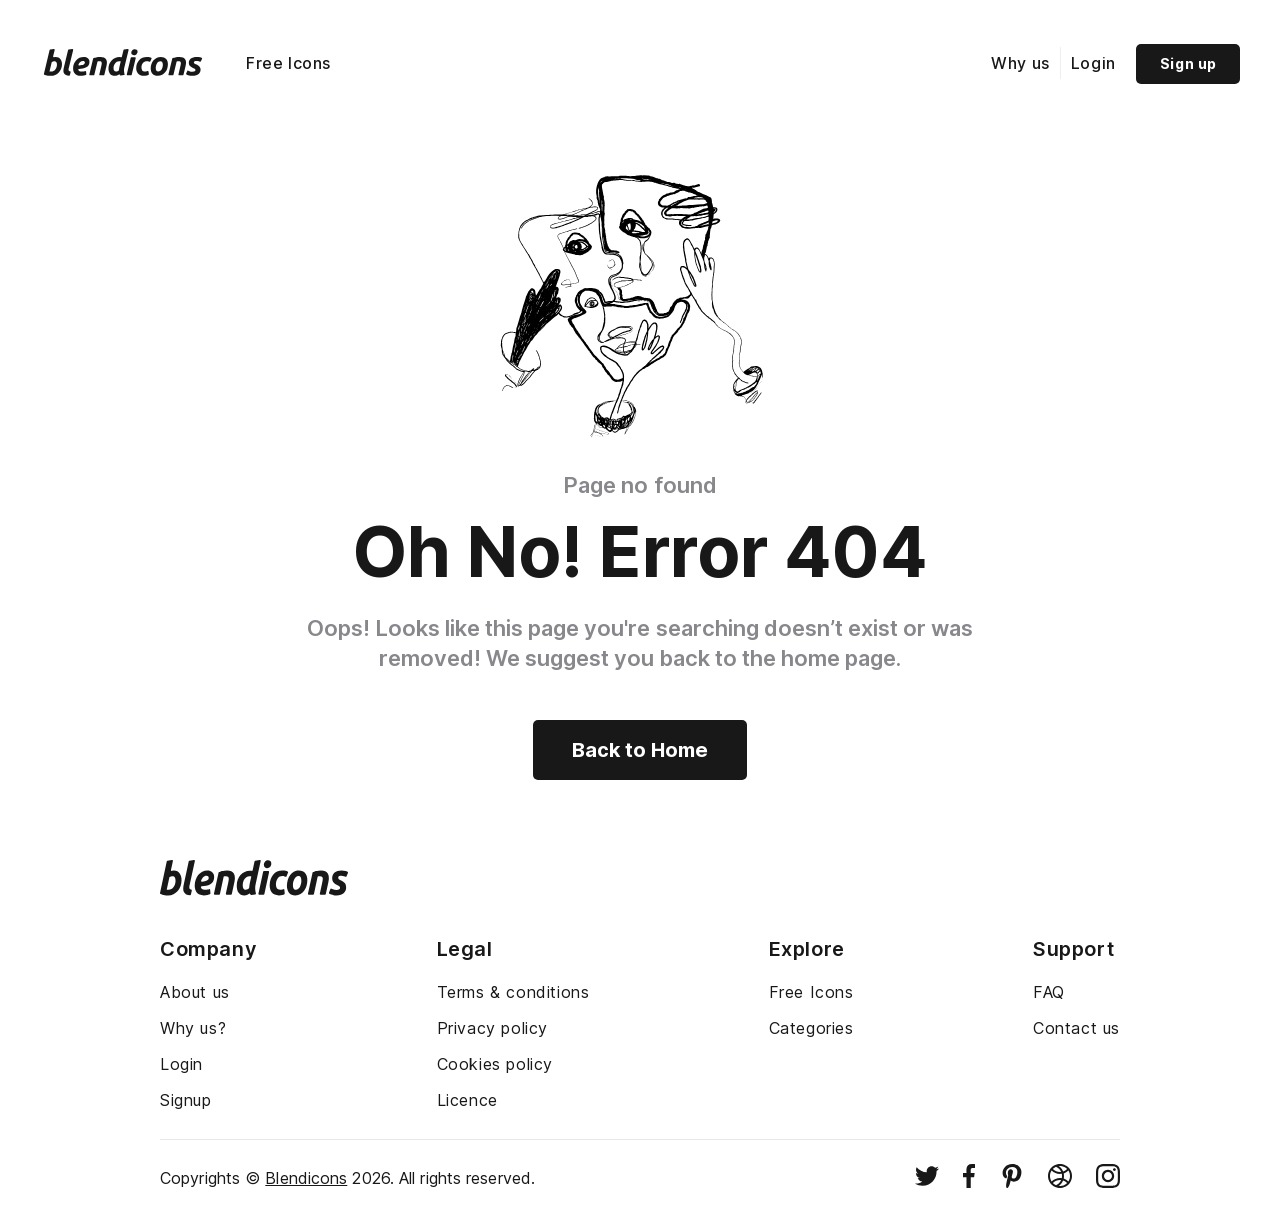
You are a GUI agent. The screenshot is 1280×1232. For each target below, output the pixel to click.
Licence (467, 1100)
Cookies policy (495, 1064)
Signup (186, 1100)
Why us (1020, 63)
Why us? (193, 1028)
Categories (811, 1028)
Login (1093, 63)
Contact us (1076, 1028)
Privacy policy (492, 1028)
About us (195, 992)
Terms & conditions (513, 992)
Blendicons (306, 1178)
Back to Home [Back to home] (640, 750)
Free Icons (288, 63)
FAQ (1049, 992)
